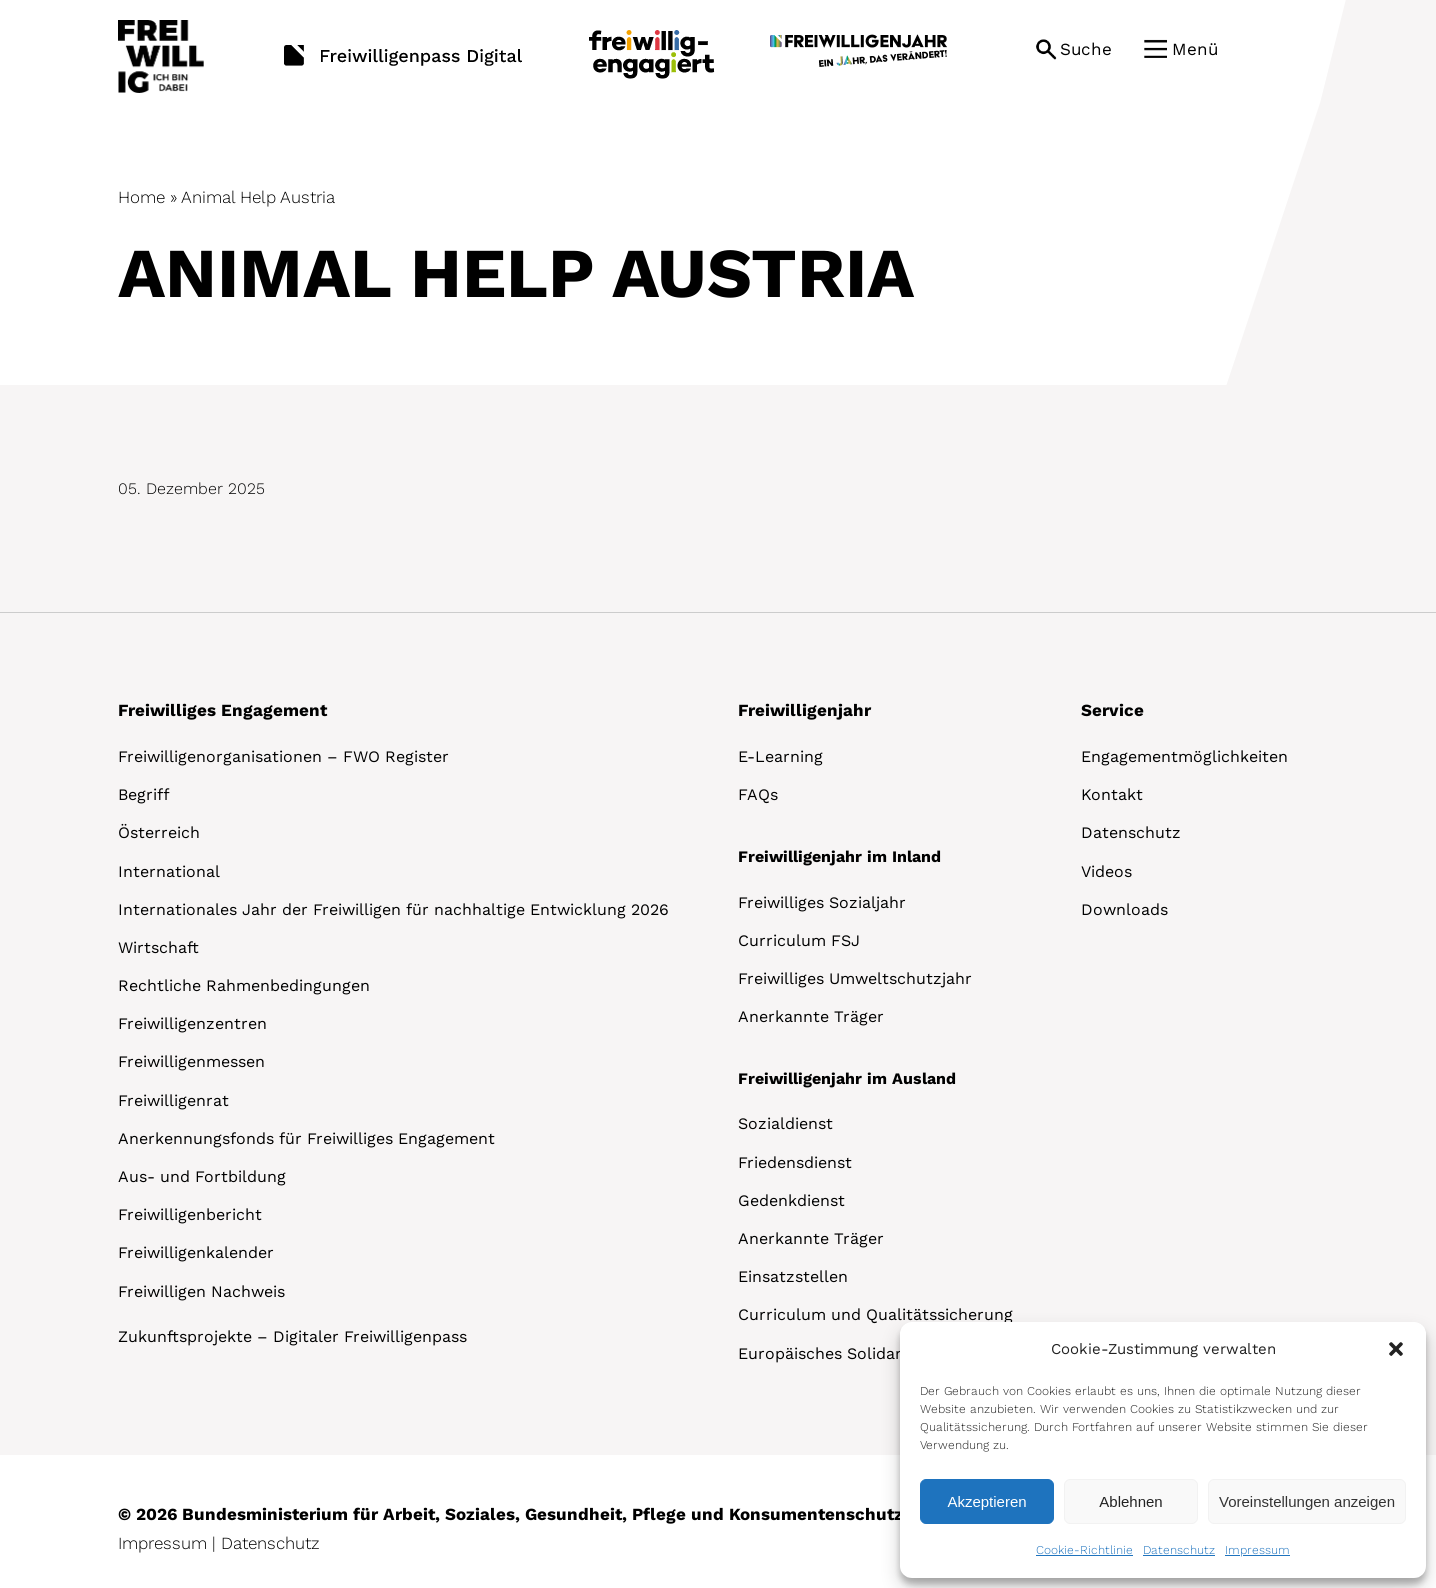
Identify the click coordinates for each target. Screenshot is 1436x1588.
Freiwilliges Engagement (222, 710)
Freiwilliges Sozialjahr (822, 902)
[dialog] (1163, 1450)
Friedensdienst (795, 1162)
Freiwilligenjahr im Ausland (847, 1078)
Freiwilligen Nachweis (201, 1291)
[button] (1396, 1349)
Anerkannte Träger (811, 1016)
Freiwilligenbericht (190, 1214)
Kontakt (1112, 794)
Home (141, 197)
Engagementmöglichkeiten (1184, 756)
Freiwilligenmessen (191, 1061)
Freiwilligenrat (173, 1100)
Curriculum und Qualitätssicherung (875, 1314)
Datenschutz (1179, 1550)
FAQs (758, 794)
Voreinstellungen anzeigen (1307, 1501)
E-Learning (780, 756)
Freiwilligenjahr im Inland (839, 856)
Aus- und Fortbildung (202, 1176)
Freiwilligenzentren (192, 1023)
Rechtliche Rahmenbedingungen (244, 985)
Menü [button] (1195, 49)
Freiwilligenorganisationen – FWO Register (283, 756)
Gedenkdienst (791, 1200)
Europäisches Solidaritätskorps (859, 1353)
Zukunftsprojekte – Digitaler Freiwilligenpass (292, 1336)
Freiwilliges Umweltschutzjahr (855, 978)
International (169, 871)
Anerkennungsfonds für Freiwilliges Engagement (306, 1138)
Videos (1106, 871)
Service (1112, 710)
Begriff (144, 794)
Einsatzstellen (793, 1276)
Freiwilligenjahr (804, 710)
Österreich (159, 832)
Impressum (1257, 1550)
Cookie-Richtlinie (1084, 1550)
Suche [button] (1086, 49)
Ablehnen (1130, 1501)
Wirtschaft (158, 947)
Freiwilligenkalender (196, 1252)
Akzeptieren (986, 1501)
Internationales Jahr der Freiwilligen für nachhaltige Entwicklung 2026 (393, 909)
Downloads (1124, 909)
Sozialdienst (785, 1123)
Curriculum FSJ (799, 940)
